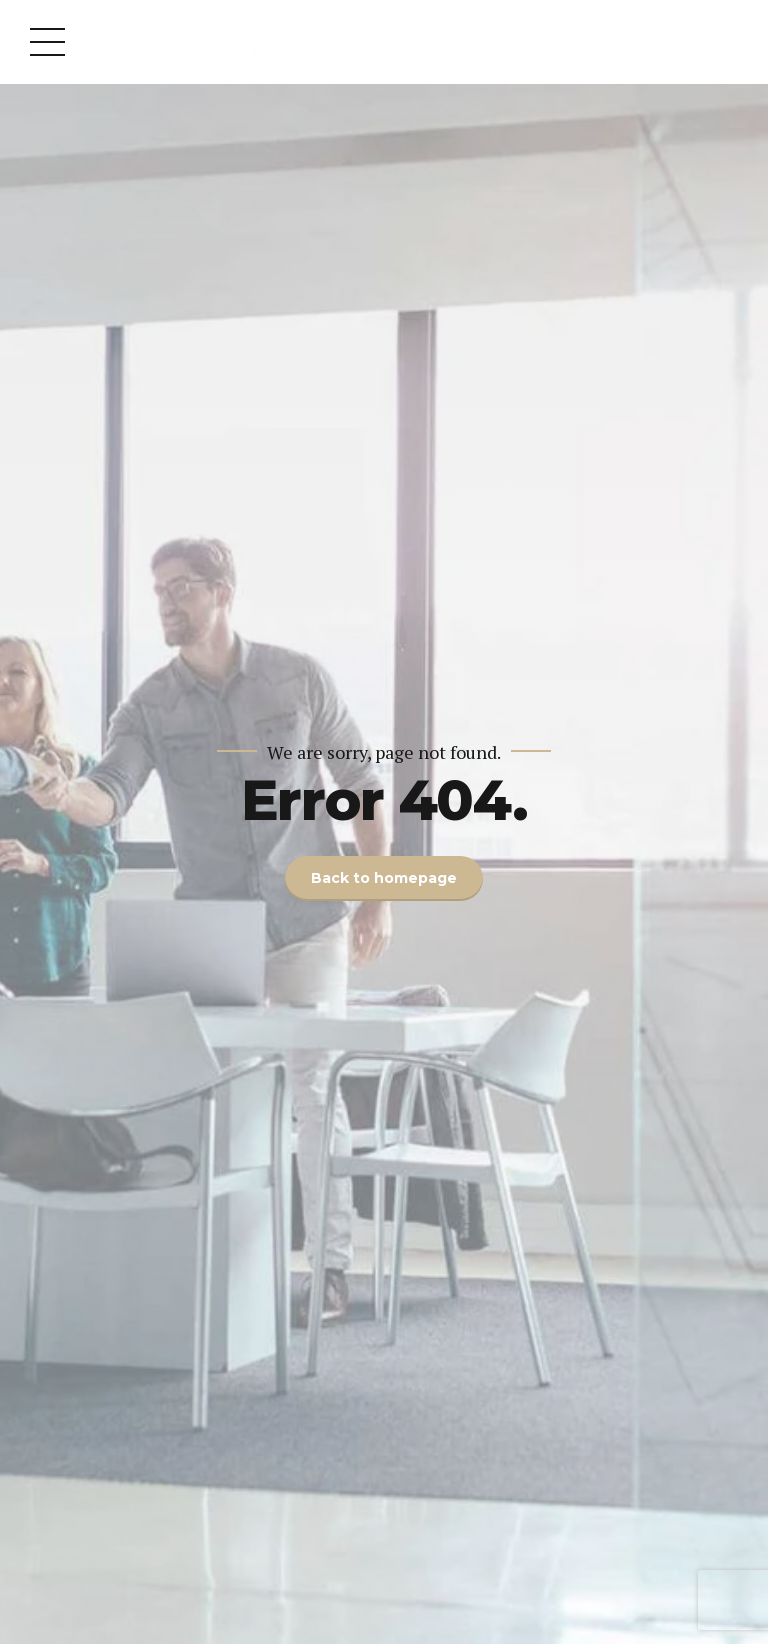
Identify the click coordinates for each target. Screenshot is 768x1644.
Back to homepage (384, 878)
